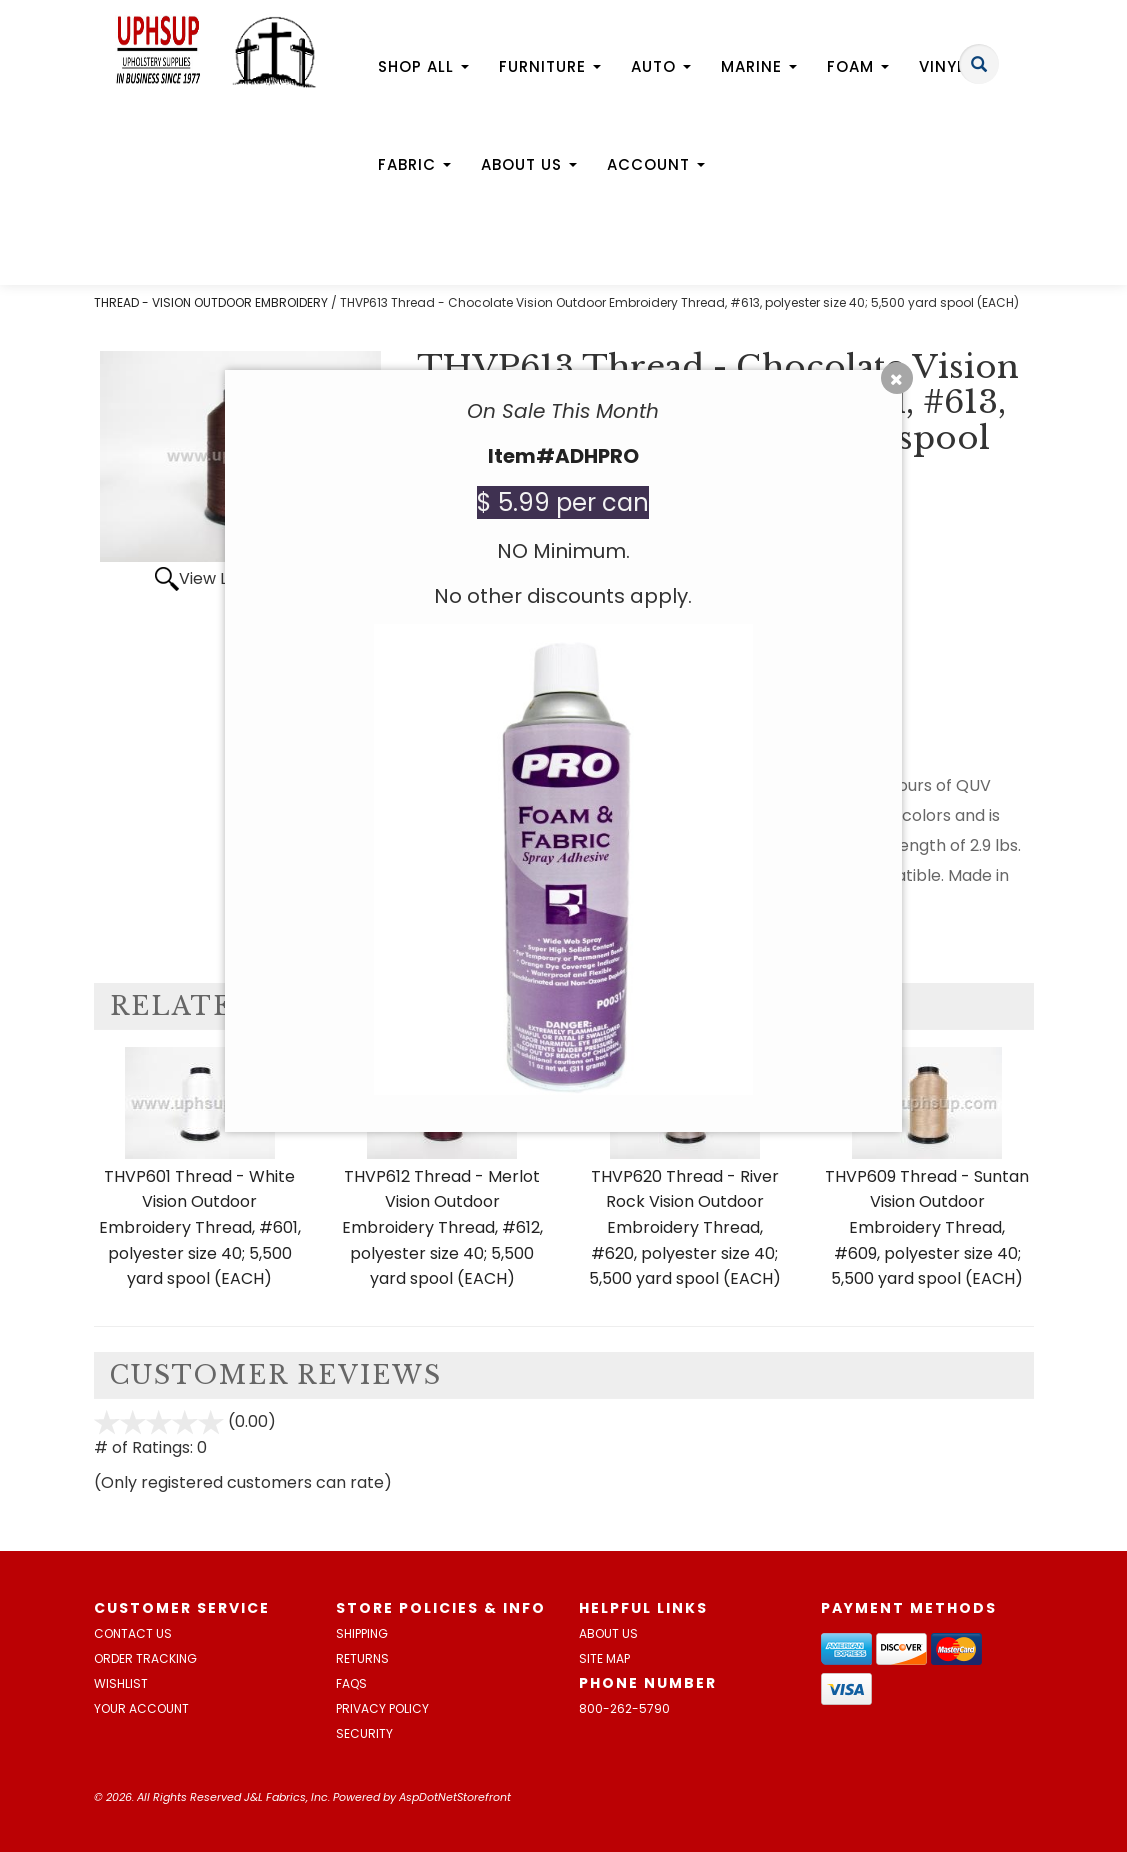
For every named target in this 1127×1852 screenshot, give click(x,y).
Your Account (141, 1708)
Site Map (604, 1658)
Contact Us (133, 1633)
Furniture (550, 66)
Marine (759, 66)
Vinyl (949, 66)
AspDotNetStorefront (455, 1797)
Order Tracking (145, 1658)
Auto (661, 66)
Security (364, 1733)
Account (656, 164)
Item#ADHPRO (563, 456)
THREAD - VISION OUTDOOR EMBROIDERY (211, 302)
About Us (529, 164)
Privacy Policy (382, 1708)
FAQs (351, 1683)
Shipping (362, 1633)
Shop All (423, 66)
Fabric (414, 164)
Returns (362, 1658)
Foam (858, 66)
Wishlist (121, 1683)
